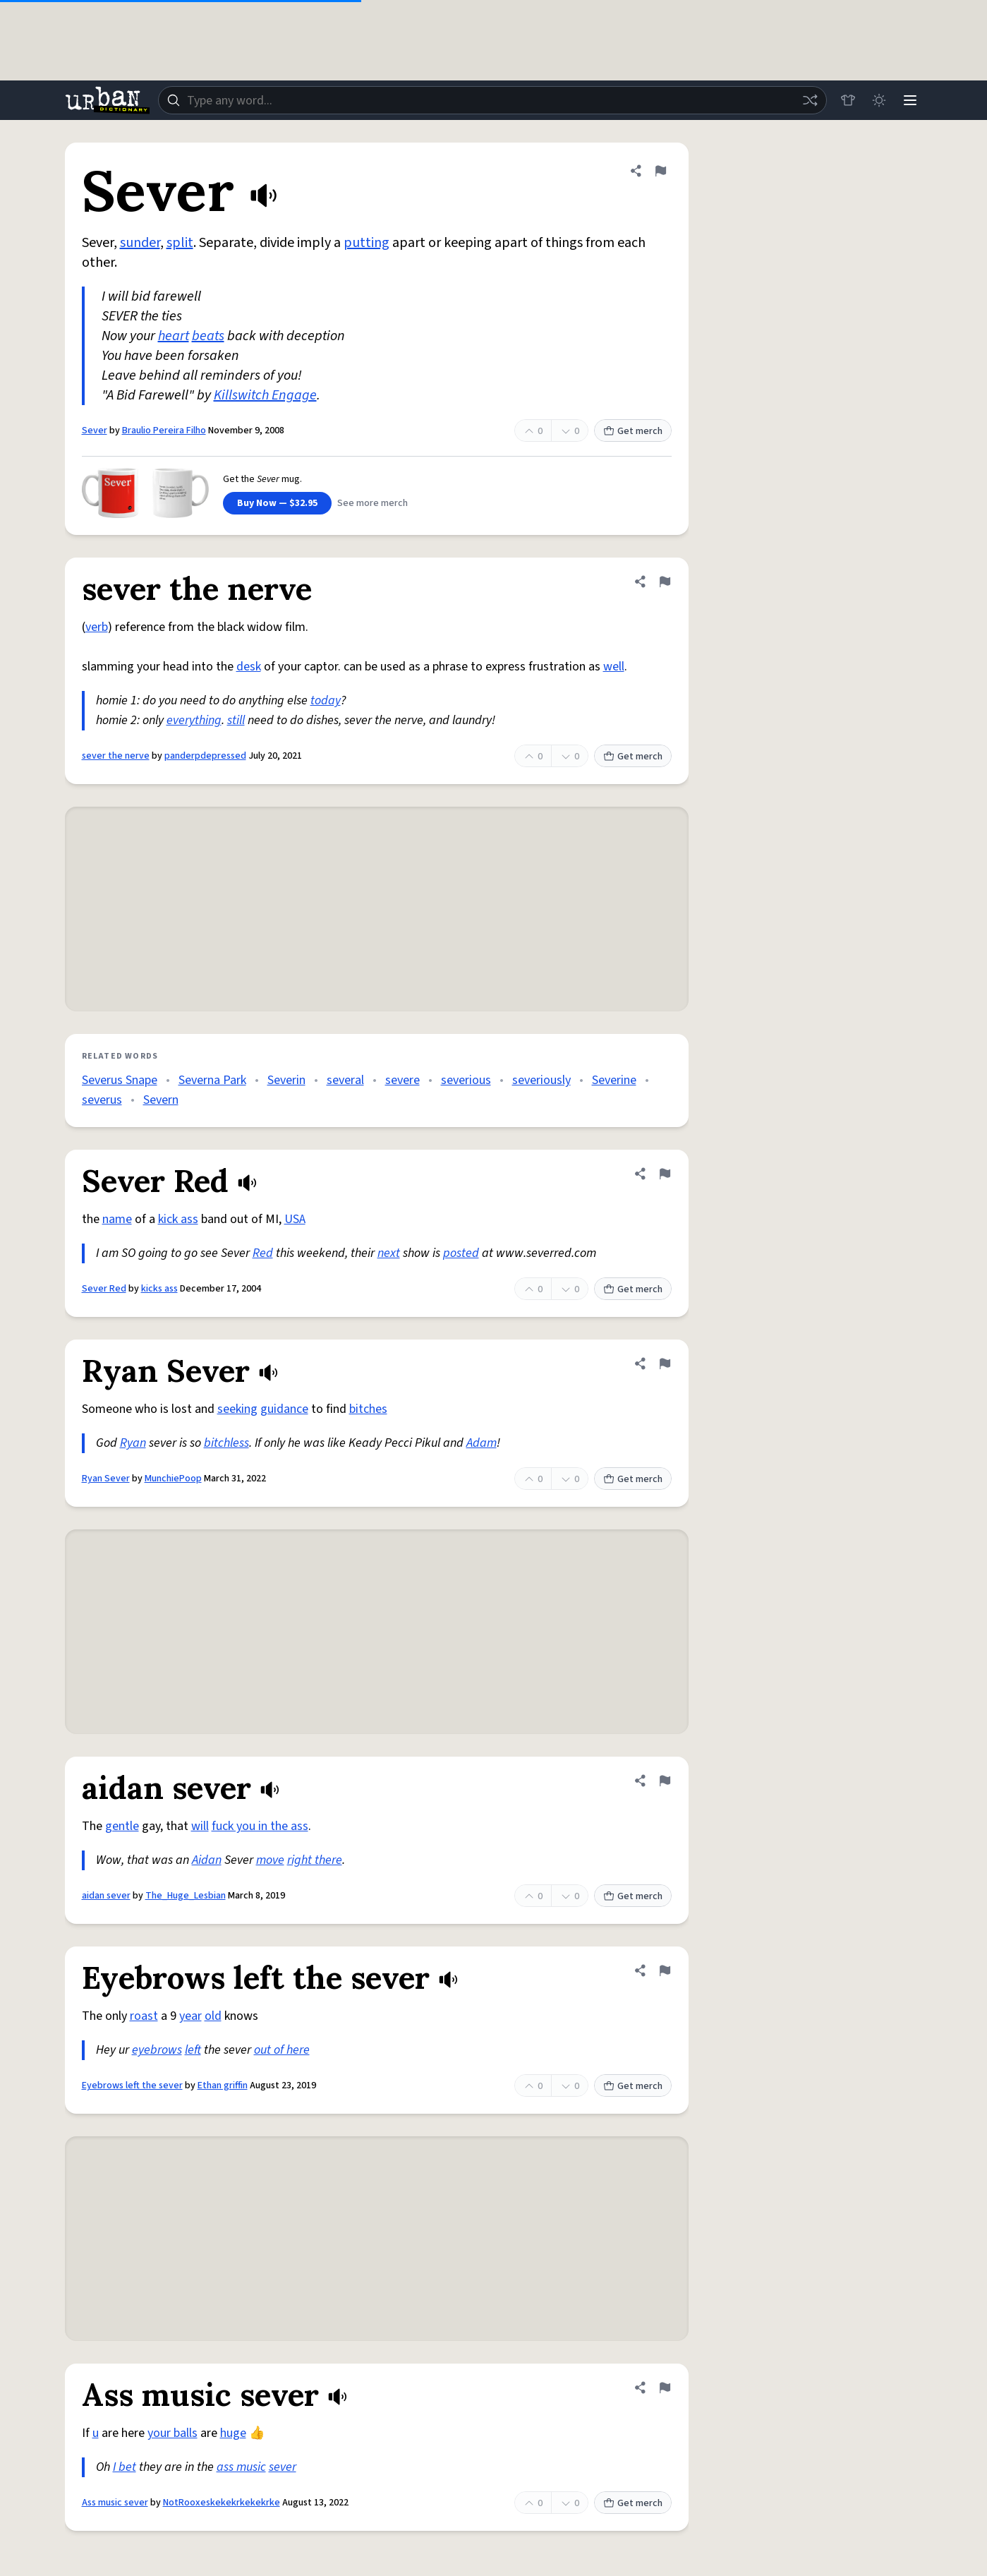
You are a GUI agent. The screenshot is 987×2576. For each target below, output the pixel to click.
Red (263, 1253)
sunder (140, 243)
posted (461, 1253)
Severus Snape (119, 1080)
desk (248, 666)
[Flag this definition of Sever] (660, 171)
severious (466, 1080)
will (200, 1826)
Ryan (133, 1443)
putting (366, 243)
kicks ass (159, 1289)
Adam (481, 1443)
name (117, 1219)
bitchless (226, 1443)
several (345, 1080)
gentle (122, 1826)
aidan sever (106, 1896)
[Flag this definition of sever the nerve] (664, 581)
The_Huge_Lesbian (185, 1896)
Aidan (207, 1860)
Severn (160, 1100)
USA (294, 1219)
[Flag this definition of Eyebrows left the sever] (664, 1970)
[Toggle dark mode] (879, 100)
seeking (237, 1409)
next (388, 1253)
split (179, 243)
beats (208, 336)
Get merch (632, 431)
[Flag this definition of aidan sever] (664, 1780)
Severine (614, 1080)
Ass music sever (115, 2503)
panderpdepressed (205, 756)
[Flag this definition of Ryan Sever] (664, 1363)
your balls (172, 2433)
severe (402, 1080)
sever (282, 2467)
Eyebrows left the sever (132, 2085)
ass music (241, 2467)
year (190, 2016)
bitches (368, 1409)
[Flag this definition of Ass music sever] (664, 2387)
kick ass (178, 1219)
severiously (541, 1080)
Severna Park (212, 1080)
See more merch (372, 503)
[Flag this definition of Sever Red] (664, 1173)
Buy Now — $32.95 (277, 503)
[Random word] (809, 100)
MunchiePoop (173, 1478)
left (193, 2050)
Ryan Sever (106, 1478)
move (270, 1860)
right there (314, 1860)
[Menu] (910, 100)
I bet (124, 2467)
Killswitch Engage (265, 395)
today (325, 700)
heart (173, 336)
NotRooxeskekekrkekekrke (221, 2503)
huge (233, 2433)
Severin (286, 1080)
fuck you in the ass (260, 1826)
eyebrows (157, 2050)
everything (194, 720)
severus (102, 1100)
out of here (282, 2050)
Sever (94, 430)
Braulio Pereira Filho (164, 430)
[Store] (848, 100)
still (236, 720)
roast (144, 2016)
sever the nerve (116, 756)
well (613, 666)
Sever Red (104, 1289)
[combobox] (492, 100)
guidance (284, 1409)
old (213, 2016)
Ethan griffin (223, 2085)
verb (96, 627)
